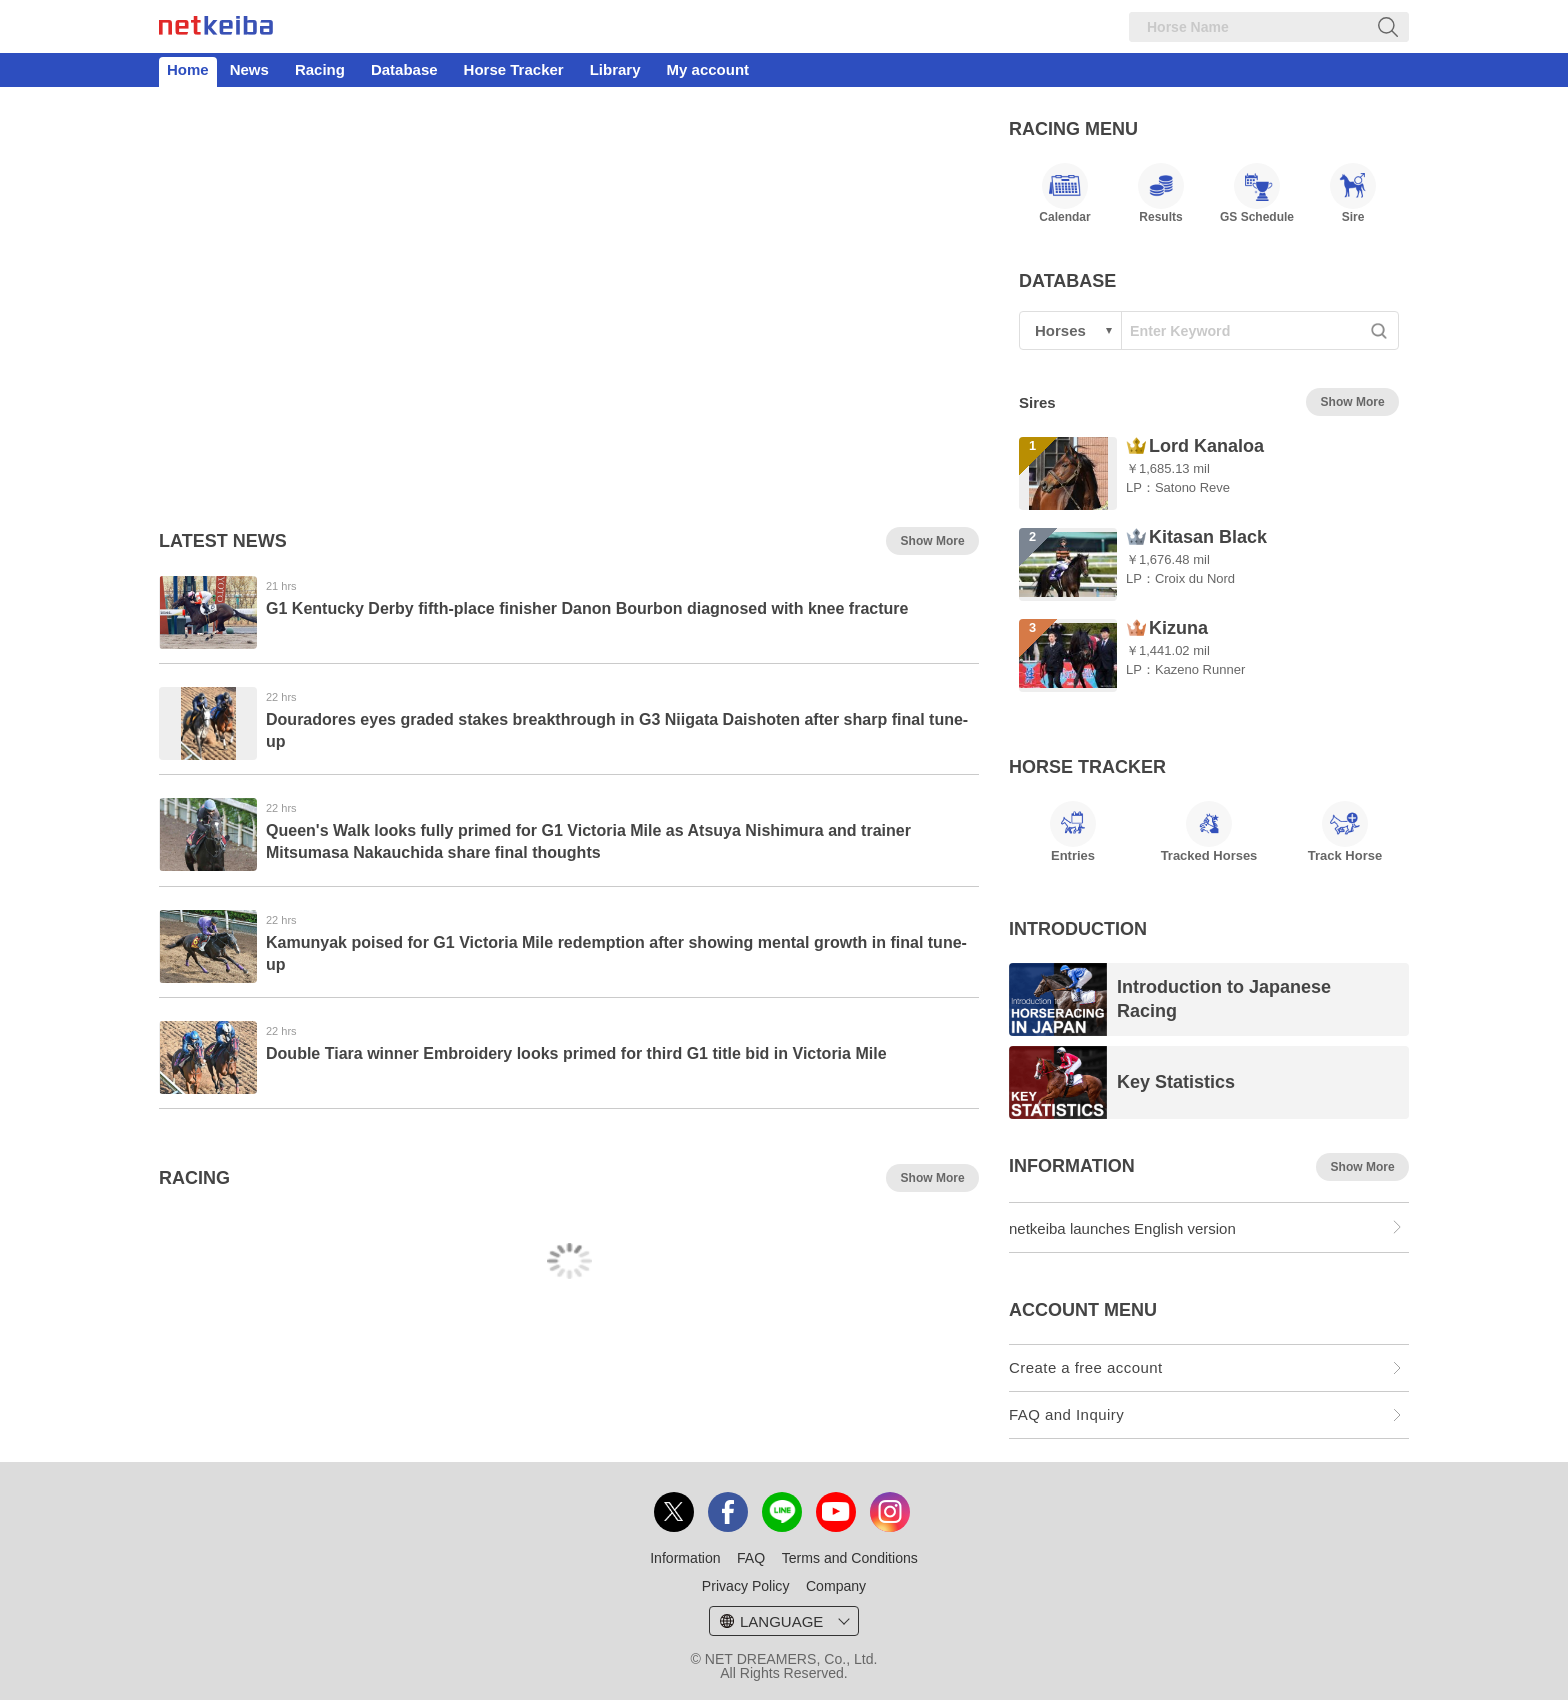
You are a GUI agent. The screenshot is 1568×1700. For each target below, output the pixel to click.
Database (404, 69)
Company (836, 1586)
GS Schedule (1257, 193)
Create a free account (1086, 1367)
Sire (1353, 193)
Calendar (1064, 193)
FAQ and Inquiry (1066, 1414)
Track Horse (1345, 832)
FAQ (751, 1558)
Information (685, 1558)
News (249, 69)
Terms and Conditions (850, 1558)
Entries (1073, 832)
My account (708, 69)
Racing (320, 69)
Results (1161, 193)
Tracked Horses (1209, 832)
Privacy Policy (746, 1586)
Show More (933, 541)
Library (615, 69)
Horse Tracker (514, 69)
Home (188, 69)
